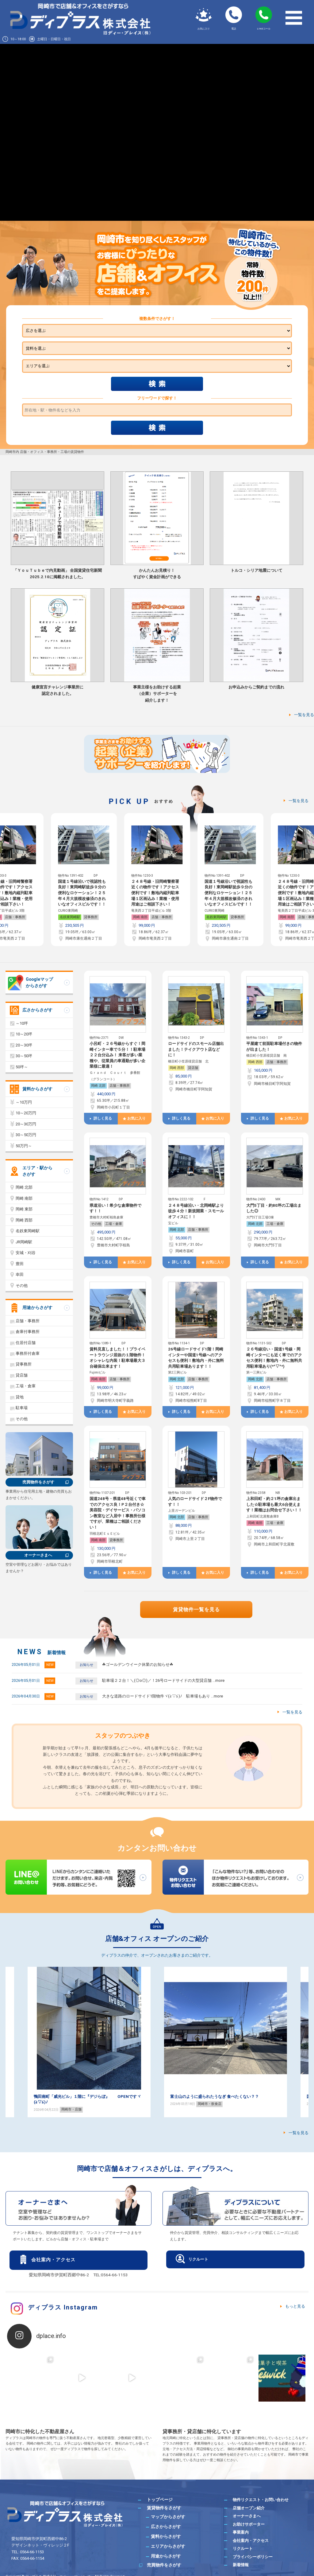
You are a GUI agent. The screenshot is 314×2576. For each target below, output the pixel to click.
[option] (84, 879)
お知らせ (86, 1665)
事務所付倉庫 (28, 1353)
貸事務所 (17, 917)
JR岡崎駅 (24, 1242)
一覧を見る (304, 714)
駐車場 (22, 1407)
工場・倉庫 (113, 1224)
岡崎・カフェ (71, 2104)
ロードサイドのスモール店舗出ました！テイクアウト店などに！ (196, 1049)
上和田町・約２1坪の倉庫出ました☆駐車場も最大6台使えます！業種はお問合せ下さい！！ (274, 1504)
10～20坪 (24, 1034)
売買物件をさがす (38, 1482)
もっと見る (295, 2306)
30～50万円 (26, 1134)
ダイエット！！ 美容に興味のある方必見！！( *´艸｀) (81, 2096)
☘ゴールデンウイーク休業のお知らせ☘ (137, 1664)
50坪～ (22, 1067)
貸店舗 (193, 1068)
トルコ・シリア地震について (256, 570)
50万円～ (24, 1146)
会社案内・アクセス (53, 2259)
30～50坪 (24, 1056)
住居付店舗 (26, 1342)
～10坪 (22, 1023)
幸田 (20, 1274)
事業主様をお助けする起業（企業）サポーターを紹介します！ (157, 693)
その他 (96, 1224)
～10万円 (24, 1102)
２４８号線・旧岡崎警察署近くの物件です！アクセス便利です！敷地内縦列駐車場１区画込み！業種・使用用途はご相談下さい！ (82, 892)
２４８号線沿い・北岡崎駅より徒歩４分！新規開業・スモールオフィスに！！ (196, 1211)
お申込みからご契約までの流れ (256, 687)
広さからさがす (37, 1009)
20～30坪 (24, 1045)
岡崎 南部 (67, 917)
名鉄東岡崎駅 (143, 917)
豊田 (20, 1263)
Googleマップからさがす (39, 982)
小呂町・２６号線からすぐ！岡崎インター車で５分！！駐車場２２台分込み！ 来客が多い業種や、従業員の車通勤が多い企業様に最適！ (117, 1055)
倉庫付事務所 (28, 1331)
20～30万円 (26, 1124)
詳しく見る (103, 1118)
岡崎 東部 (24, 1209)
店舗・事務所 (88, 917)
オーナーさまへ (38, 1555)
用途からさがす (37, 1307)
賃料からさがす (37, 1088)
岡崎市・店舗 (208, 2109)
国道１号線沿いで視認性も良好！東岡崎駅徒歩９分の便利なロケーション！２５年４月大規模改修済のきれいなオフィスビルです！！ (155, 892)
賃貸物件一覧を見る (196, 1609)
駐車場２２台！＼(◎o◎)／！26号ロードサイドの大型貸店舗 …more (163, 1680)
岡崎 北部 (98, 1086)
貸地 (20, 1397)
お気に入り (136, 1118)
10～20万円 (26, 1113)
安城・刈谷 (26, 1252)
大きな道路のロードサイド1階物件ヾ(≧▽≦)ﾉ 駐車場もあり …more (162, 1696)
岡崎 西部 (177, 1068)
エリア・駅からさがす (37, 1171)
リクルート (198, 2259)
